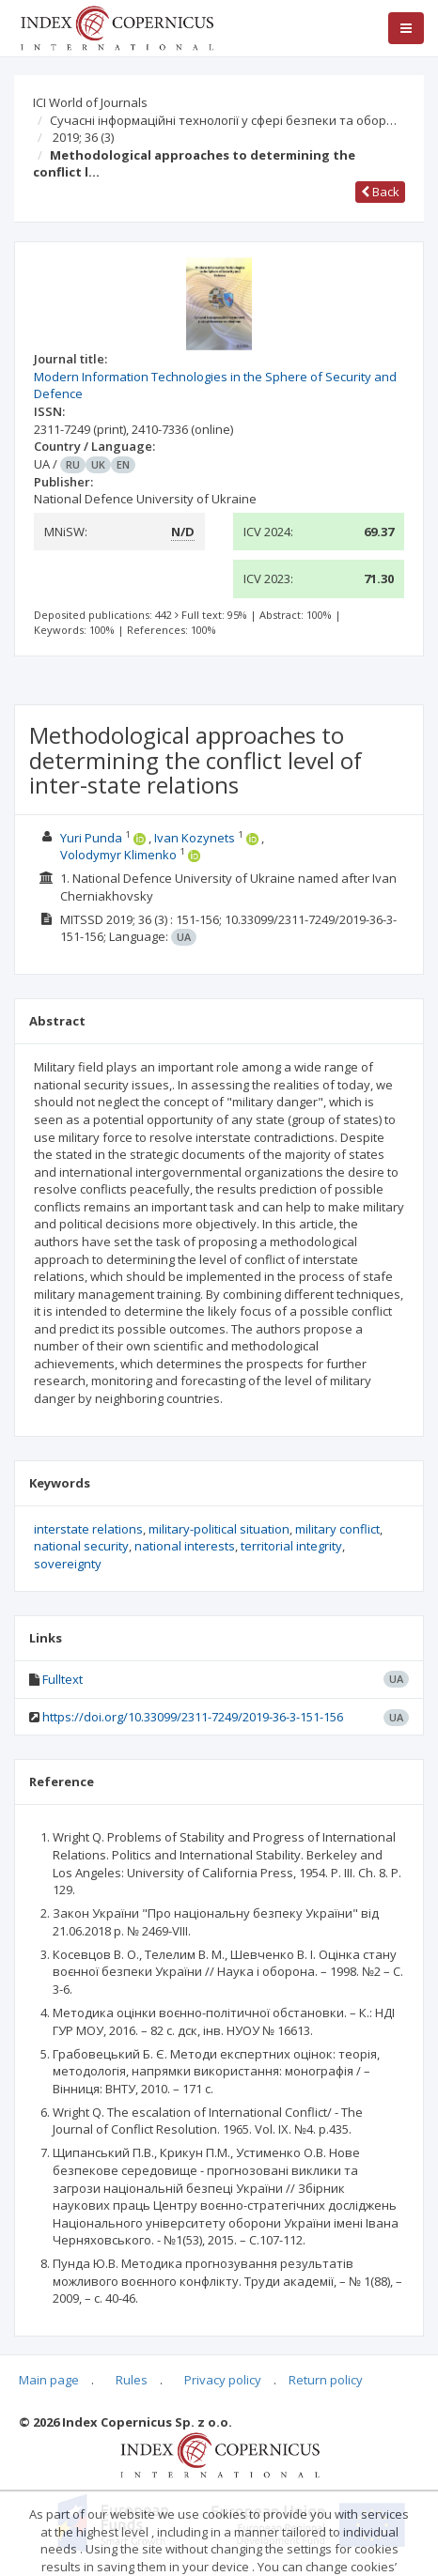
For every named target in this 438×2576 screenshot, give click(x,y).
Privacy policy (222, 2379)
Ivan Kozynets (194, 837)
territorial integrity (291, 1545)
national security (81, 1545)
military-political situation (219, 1528)
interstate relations (88, 1528)
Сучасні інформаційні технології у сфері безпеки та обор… (223, 120)
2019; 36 (83, 137)
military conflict (337, 1528)
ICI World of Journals (90, 102)
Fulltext (62, 1679)
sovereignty (68, 1563)
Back (380, 191)
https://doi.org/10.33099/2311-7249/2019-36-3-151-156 (192, 1716)
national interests (184, 1545)
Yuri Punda (91, 837)
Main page (49, 2379)
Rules (132, 2379)
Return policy (326, 2379)
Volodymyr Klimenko (118, 854)
